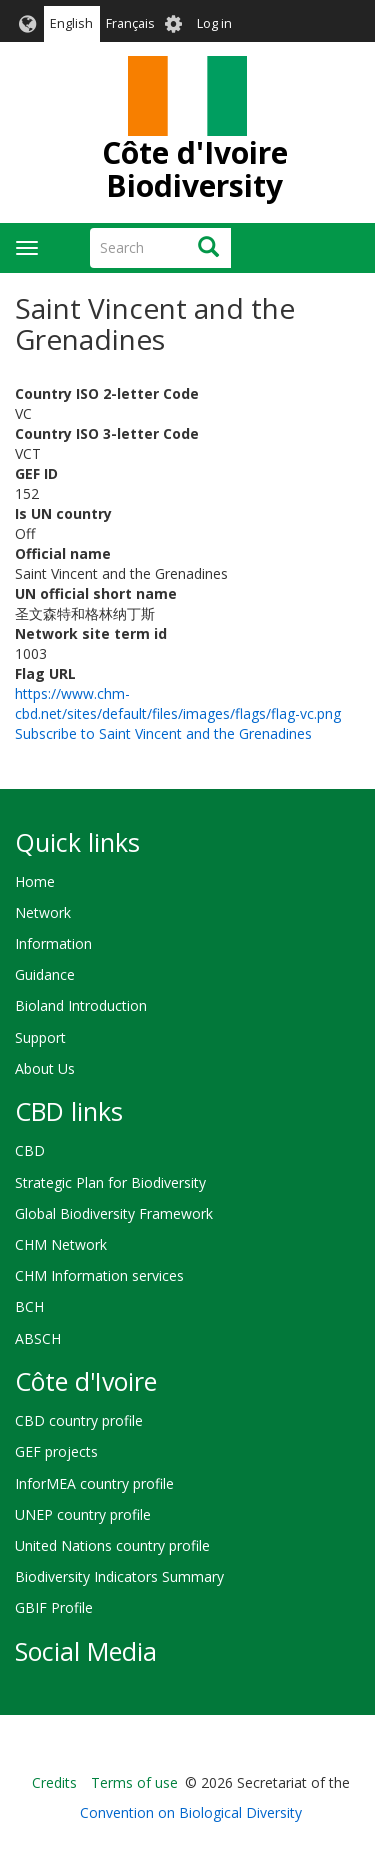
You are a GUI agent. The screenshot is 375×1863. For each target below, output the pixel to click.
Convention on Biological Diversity (191, 1812)
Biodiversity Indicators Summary (119, 1576)
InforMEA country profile (94, 1483)
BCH (29, 1306)
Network (43, 912)
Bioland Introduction (81, 1005)
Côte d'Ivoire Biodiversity (195, 169)
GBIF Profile (54, 1607)
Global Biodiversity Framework (114, 1213)
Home (35, 881)
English (71, 23)
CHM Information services (99, 1275)
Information (53, 943)
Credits (54, 1782)
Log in (214, 23)
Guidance (45, 974)
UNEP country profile (83, 1514)
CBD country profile (79, 1420)
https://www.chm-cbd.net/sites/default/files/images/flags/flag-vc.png (178, 703)
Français (130, 23)
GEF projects (56, 1451)
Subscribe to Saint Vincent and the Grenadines (163, 733)
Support (40, 1037)
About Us (45, 1068)
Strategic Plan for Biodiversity (110, 1182)
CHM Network (61, 1244)
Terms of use (134, 1782)
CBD (30, 1150)
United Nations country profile (112, 1545)
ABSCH (38, 1338)
